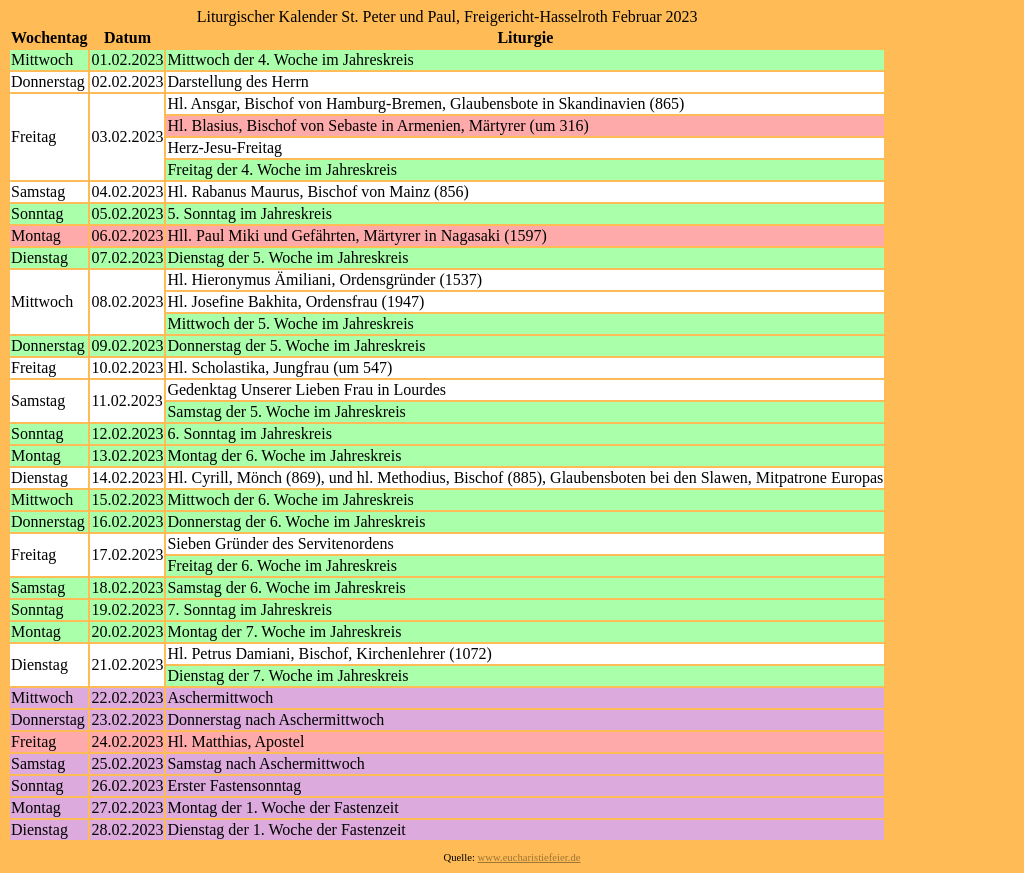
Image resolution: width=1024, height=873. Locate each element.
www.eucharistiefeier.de (529, 857)
